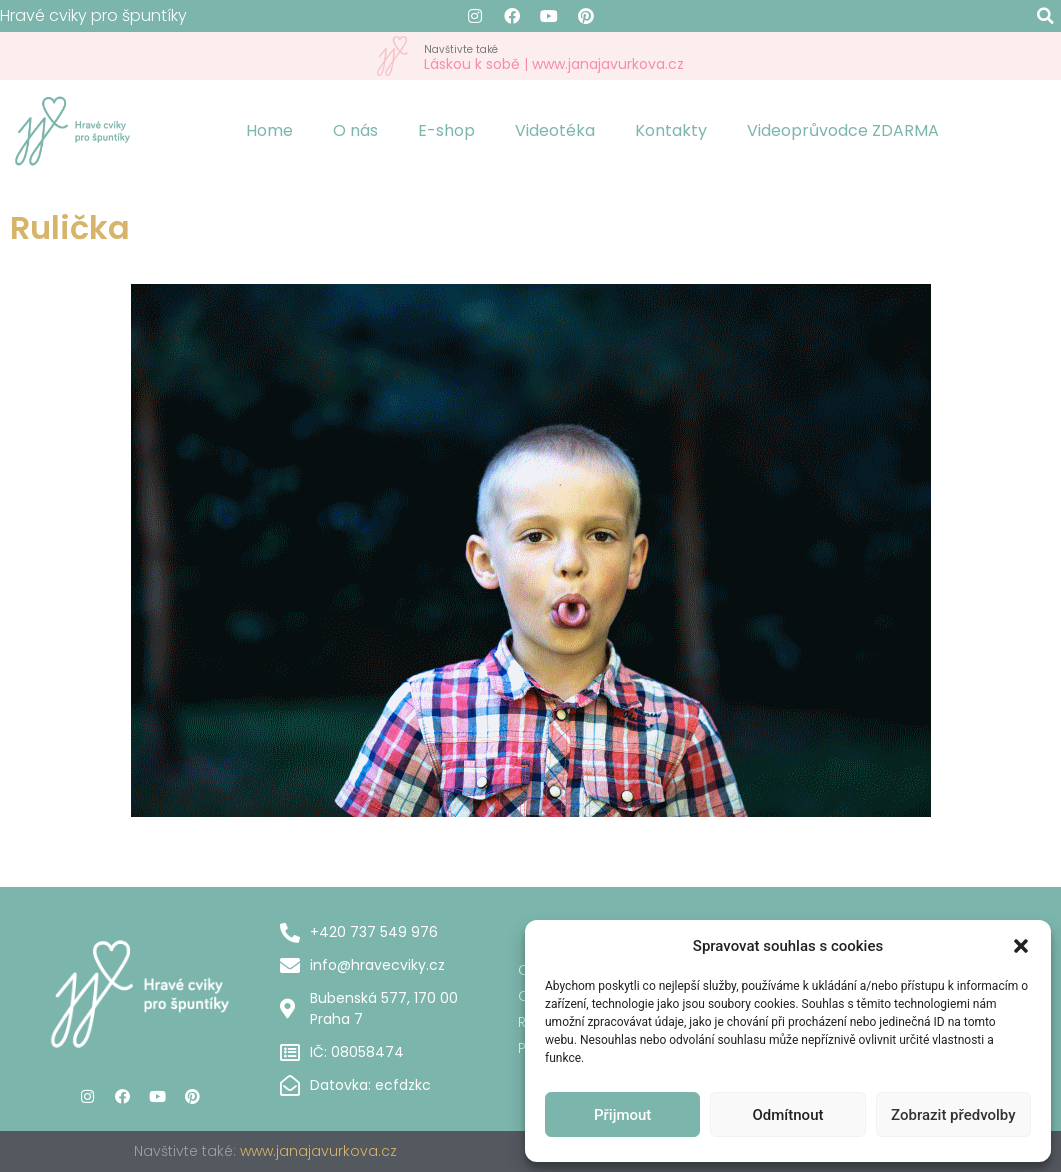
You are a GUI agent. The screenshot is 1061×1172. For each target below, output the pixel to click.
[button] (1021, 946)
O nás (355, 130)
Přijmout (622, 1115)
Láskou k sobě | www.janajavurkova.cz (554, 56)
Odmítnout (788, 1115)
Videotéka (555, 130)
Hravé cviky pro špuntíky (93, 15)
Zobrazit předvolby (953, 1115)
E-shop (446, 130)
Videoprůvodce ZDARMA (843, 130)
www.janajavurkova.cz (318, 1151)
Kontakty (671, 130)
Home (269, 130)
